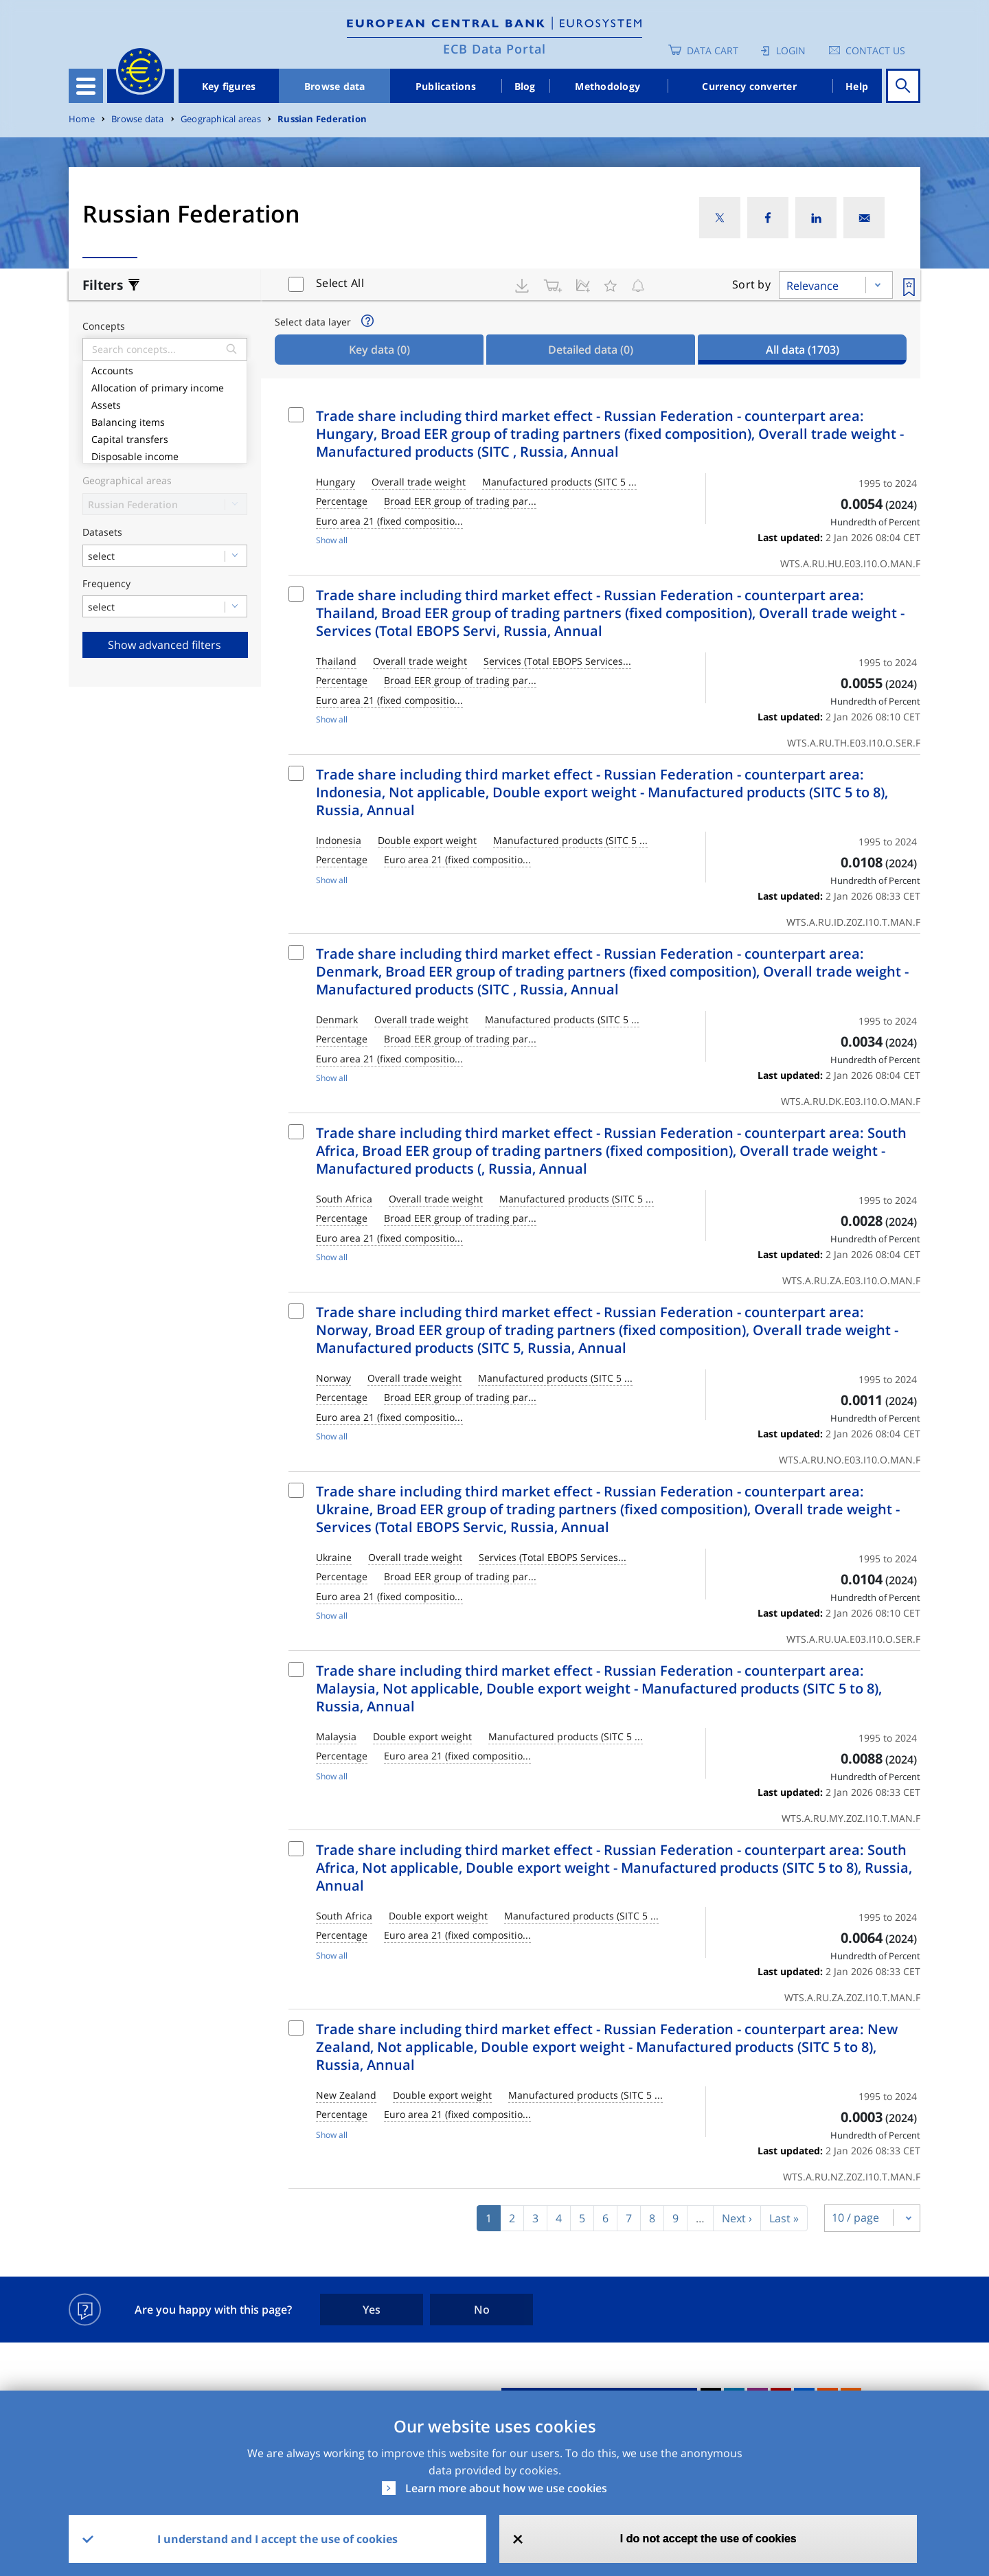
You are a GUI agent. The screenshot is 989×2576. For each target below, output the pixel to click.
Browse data (334, 86)
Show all (332, 540)
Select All (340, 282)
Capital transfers (165, 437)
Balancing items (165, 420)
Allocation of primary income (165, 386)
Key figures (229, 86)
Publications (446, 86)
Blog (525, 86)
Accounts (165, 369)
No (482, 2309)
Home (82, 119)
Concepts (103, 326)
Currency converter (749, 86)
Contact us (875, 50)
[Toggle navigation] (86, 86)
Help (856, 86)
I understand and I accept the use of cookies (277, 2538)
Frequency (106, 584)
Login (791, 50)
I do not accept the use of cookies (708, 2538)
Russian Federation (322, 119)
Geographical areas (221, 119)
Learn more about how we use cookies (506, 2488)
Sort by (751, 284)
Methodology (607, 86)
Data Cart (712, 50)
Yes (371, 2309)
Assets (165, 403)
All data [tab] (802, 349)
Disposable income (165, 455)
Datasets (102, 532)
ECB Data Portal (494, 49)
